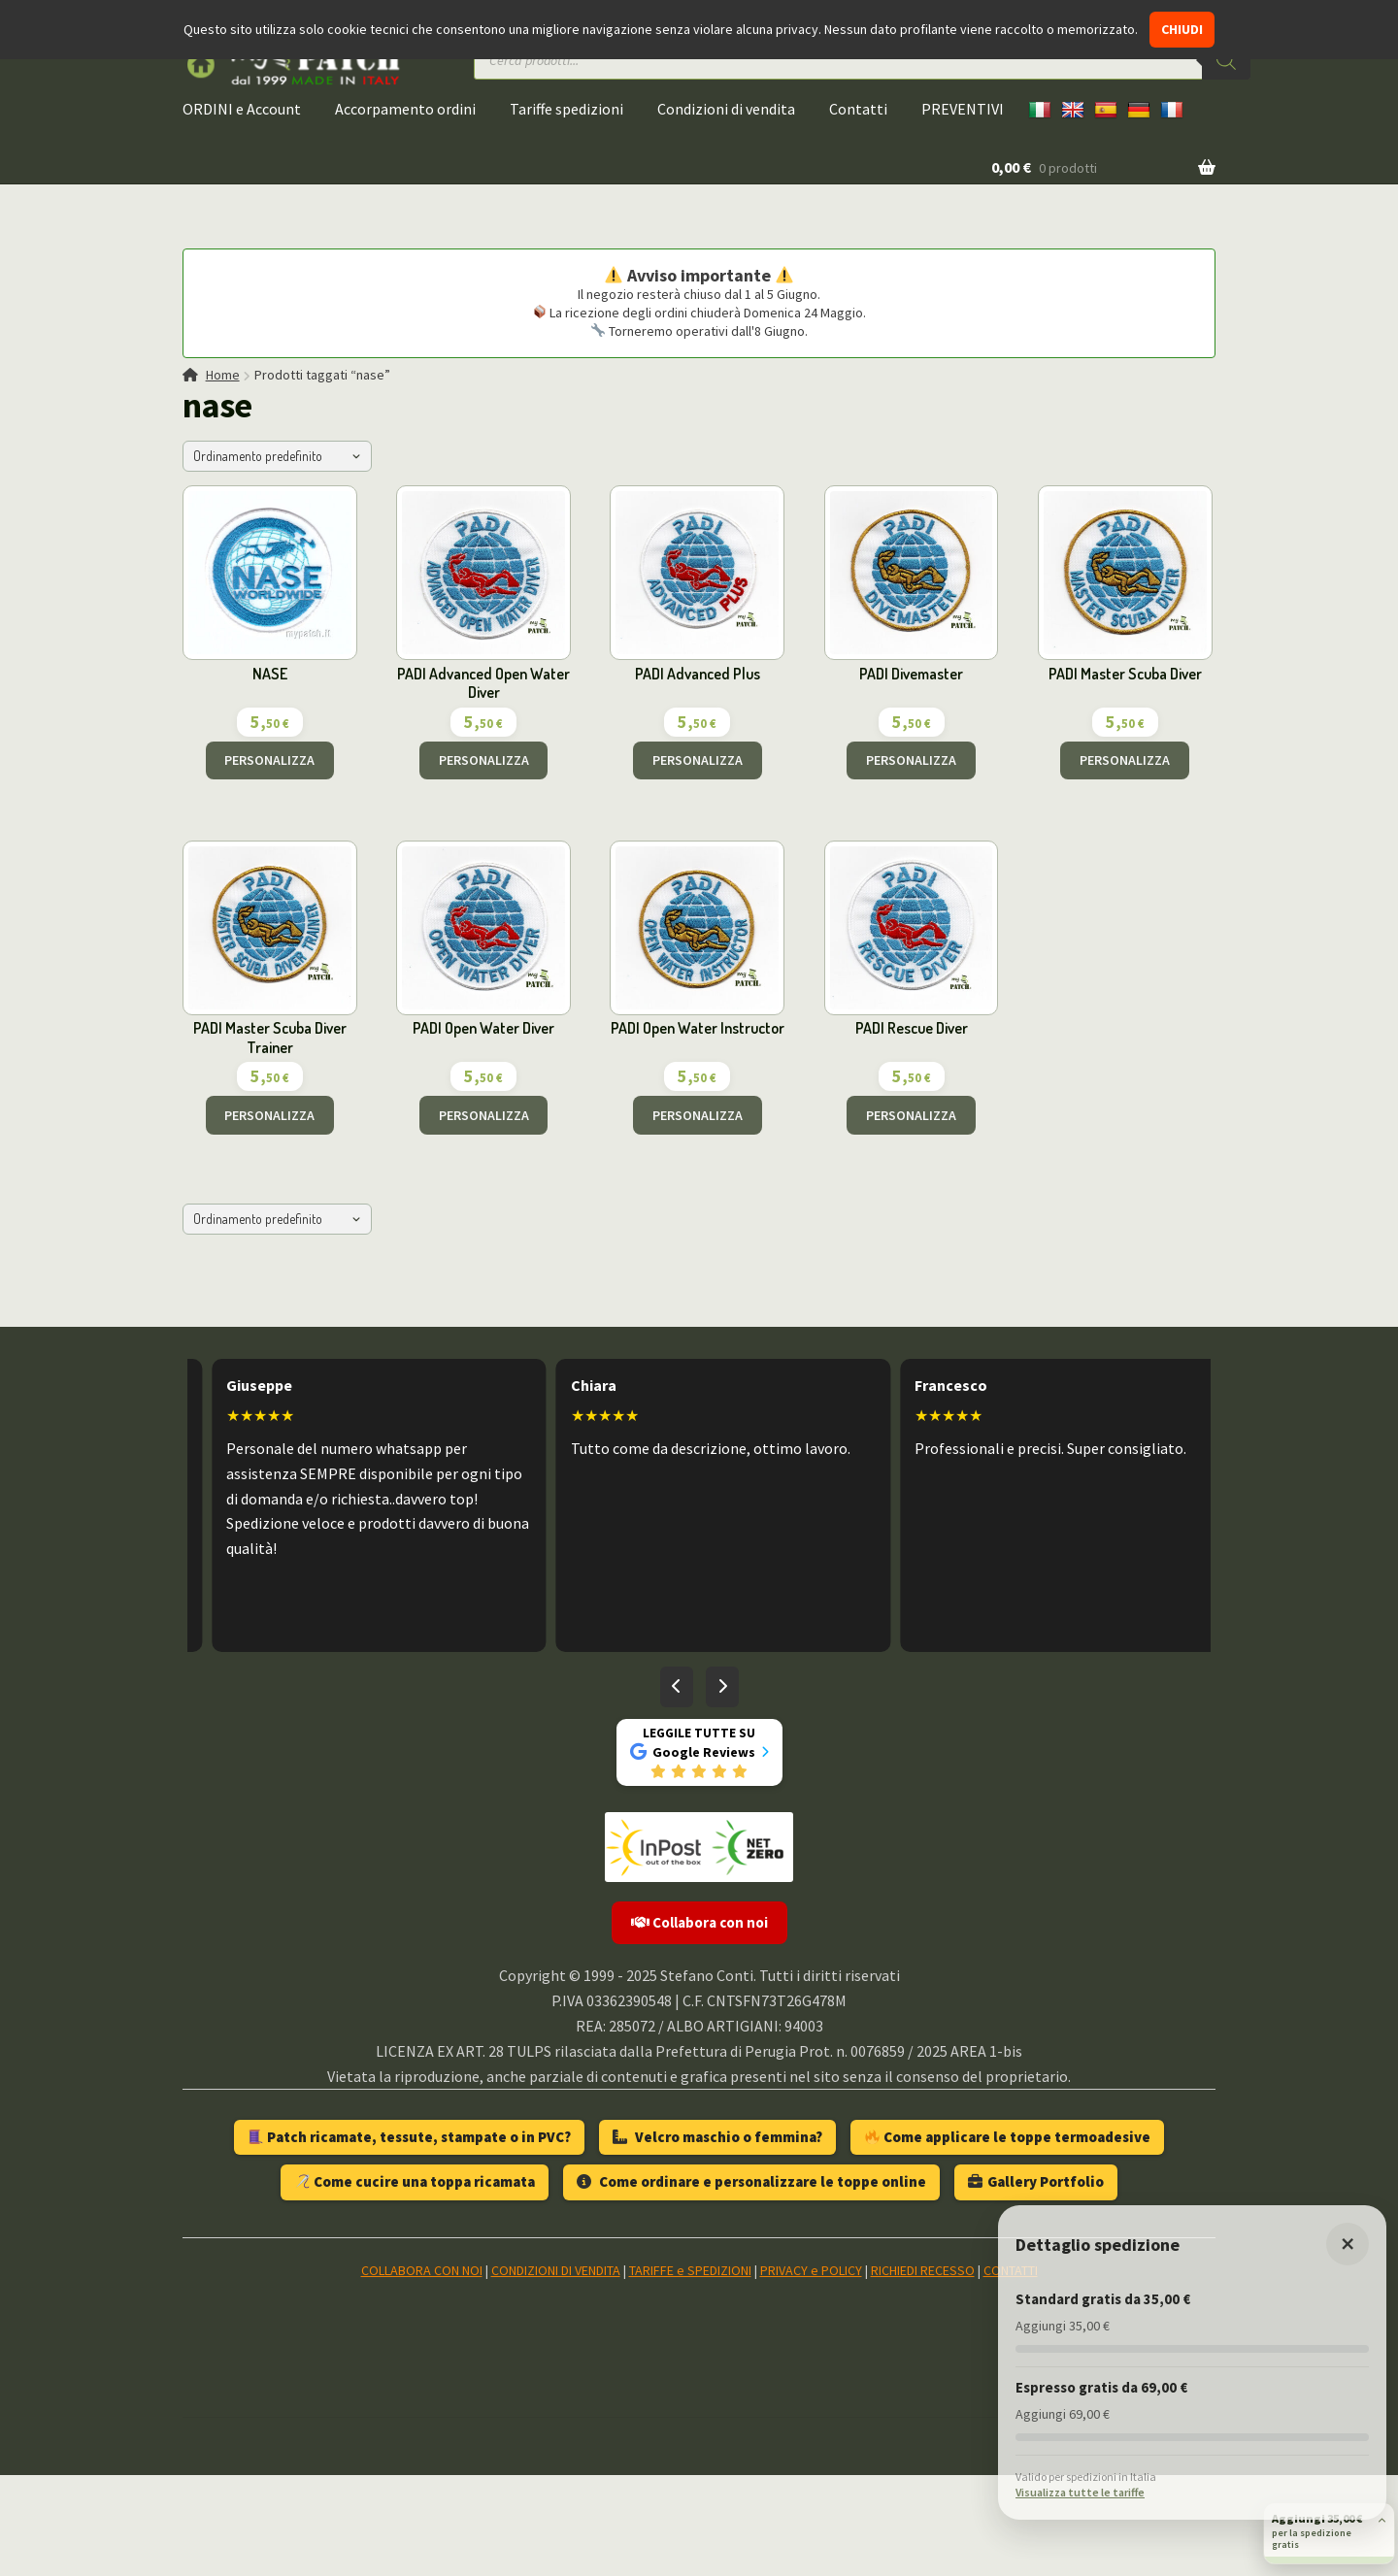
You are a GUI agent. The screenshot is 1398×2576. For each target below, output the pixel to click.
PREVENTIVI (962, 108)
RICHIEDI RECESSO (923, 2270)
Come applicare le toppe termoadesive (1007, 2137)
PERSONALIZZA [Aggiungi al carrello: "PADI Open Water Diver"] (484, 1115)
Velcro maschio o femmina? (717, 2137)
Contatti (858, 108)
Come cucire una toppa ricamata (415, 2181)
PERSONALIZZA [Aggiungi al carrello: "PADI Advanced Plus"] (697, 760)
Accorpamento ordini (405, 108)
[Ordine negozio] (277, 456)
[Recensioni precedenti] (676, 1687)
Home (223, 374)
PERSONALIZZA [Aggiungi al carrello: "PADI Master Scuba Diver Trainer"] (269, 1115)
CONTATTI (1010, 2270)
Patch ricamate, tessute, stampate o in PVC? (410, 2137)
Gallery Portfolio (1036, 2181)
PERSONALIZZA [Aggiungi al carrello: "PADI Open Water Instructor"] (697, 1115)
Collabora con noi (699, 1922)
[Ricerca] (1226, 60)
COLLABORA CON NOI (422, 2270)
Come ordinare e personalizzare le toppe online (751, 2181)
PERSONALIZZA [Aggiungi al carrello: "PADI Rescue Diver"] (911, 1115)
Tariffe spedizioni (566, 108)
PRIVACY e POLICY (811, 2270)
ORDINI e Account (242, 108)
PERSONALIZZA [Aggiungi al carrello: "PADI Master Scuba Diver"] (1125, 760)
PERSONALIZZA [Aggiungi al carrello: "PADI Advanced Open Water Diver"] (484, 760)
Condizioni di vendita (726, 108)
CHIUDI (1182, 29)
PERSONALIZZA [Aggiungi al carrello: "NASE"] (269, 760)
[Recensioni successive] (722, 1687)
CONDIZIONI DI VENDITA (555, 2270)
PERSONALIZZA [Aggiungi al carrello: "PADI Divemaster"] (911, 760)
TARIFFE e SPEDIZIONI (690, 2270)
